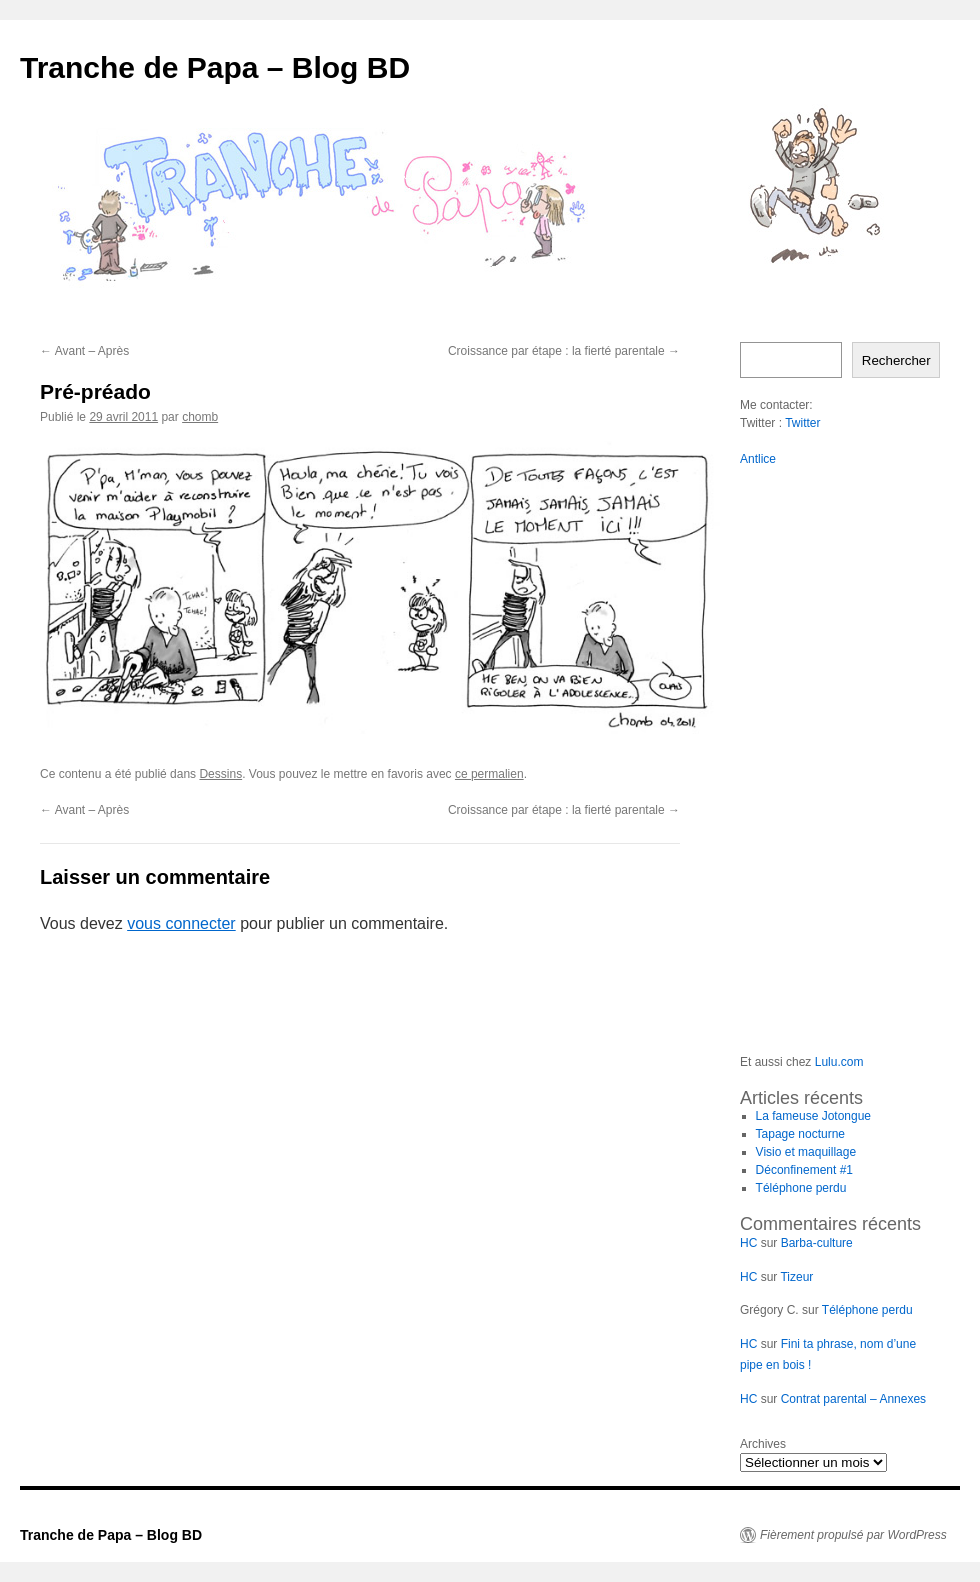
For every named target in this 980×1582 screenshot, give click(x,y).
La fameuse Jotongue (813, 1116)
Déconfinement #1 (804, 1170)
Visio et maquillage (806, 1152)
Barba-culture (817, 1243)
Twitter (802, 423)
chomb (200, 417)
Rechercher (896, 360)
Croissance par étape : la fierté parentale (564, 351)
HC (748, 1243)
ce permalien (489, 774)
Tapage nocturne (800, 1134)
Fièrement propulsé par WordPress (853, 1535)
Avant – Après (84, 351)
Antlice (758, 459)
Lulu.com (839, 1062)
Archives (763, 1444)
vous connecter (181, 923)
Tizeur (796, 1277)
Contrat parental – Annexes (853, 1399)
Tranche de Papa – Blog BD (215, 67)
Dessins (220, 774)
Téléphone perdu (801, 1188)
